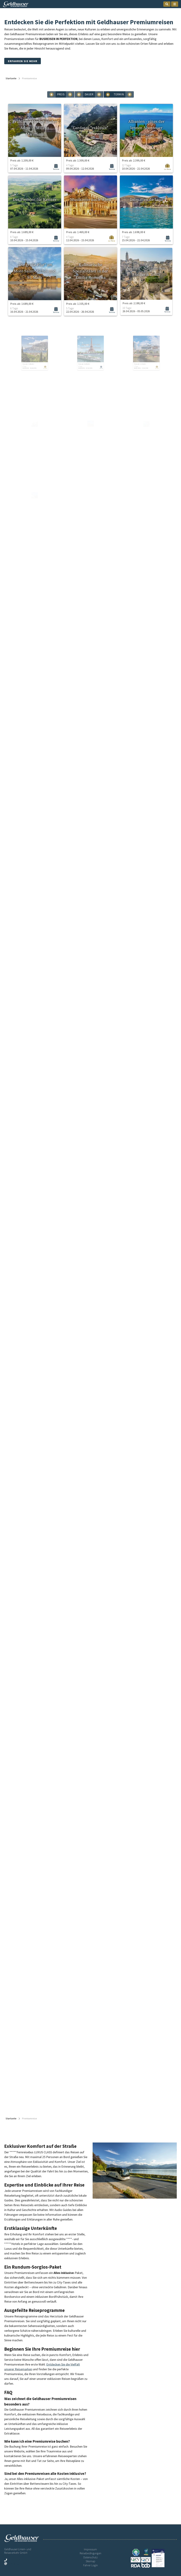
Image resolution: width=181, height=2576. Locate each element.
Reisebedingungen (90, 2553)
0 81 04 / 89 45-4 (18, 2560)
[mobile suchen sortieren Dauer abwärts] (99, 94)
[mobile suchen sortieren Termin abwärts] (129, 94)
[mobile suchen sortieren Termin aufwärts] (108, 94)
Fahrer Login (90, 2565)
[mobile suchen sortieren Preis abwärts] (70, 94)
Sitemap (90, 2561)
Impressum (90, 2549)
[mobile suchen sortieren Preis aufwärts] (51, 94)
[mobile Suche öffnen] (166, 4)
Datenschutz (90, 2557)
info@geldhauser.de (21, 2563)
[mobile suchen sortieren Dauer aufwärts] (79, 94)
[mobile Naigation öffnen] (174, 4)
